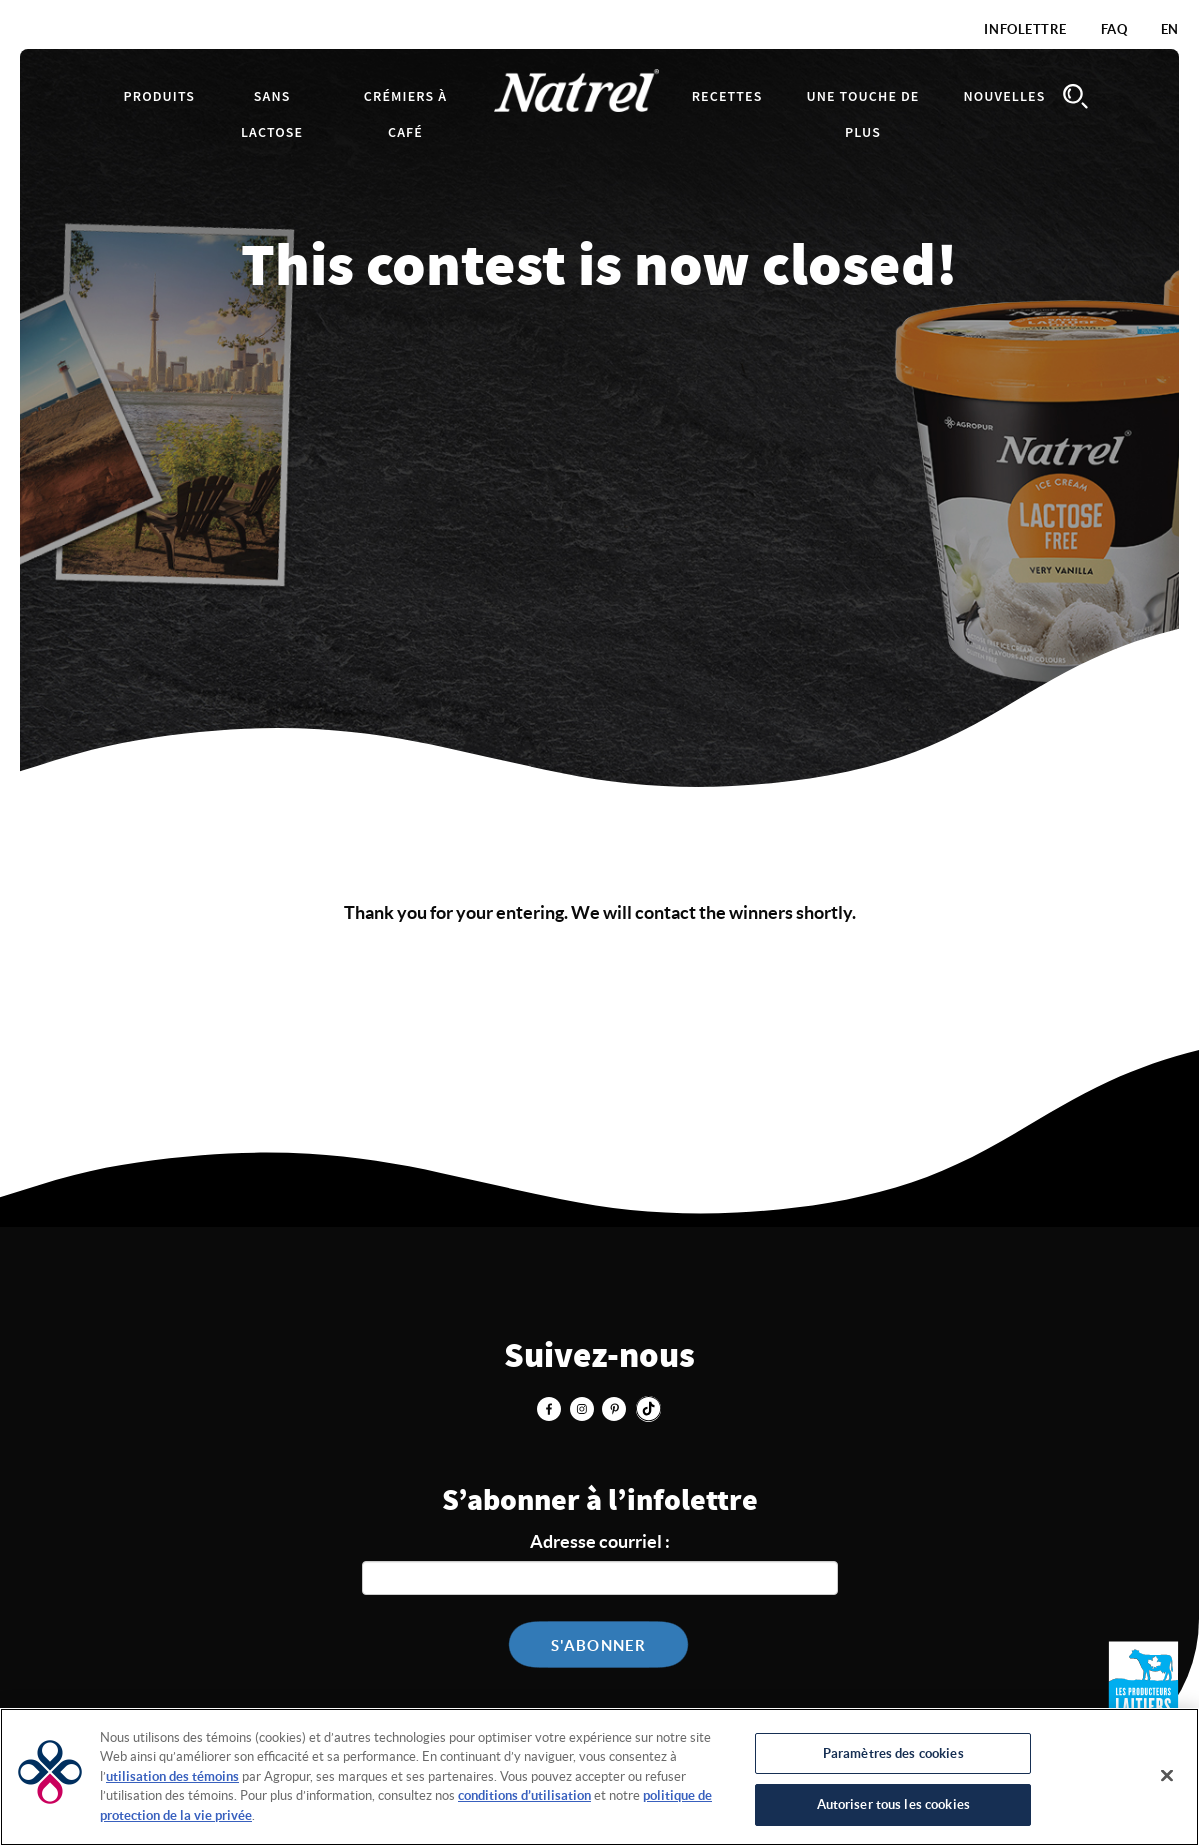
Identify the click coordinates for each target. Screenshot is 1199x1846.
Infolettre (1025, 29)
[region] (599, 1777)
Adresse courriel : (600, 1541)
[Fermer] (1167, 1775)
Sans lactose (272, 115)
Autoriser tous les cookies (893, 1804)
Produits (160, 97)
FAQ (1114, 29)
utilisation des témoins (172, 1776)
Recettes (727, 97)
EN (1170, 29)
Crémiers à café (405, 115)
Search (1076, 96)
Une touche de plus (862, 115)
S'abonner (599, 1645)
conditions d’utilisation (524, 1795)
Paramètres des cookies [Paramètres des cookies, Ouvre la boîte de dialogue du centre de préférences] (893, 1753)
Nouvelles (1004, 97)
